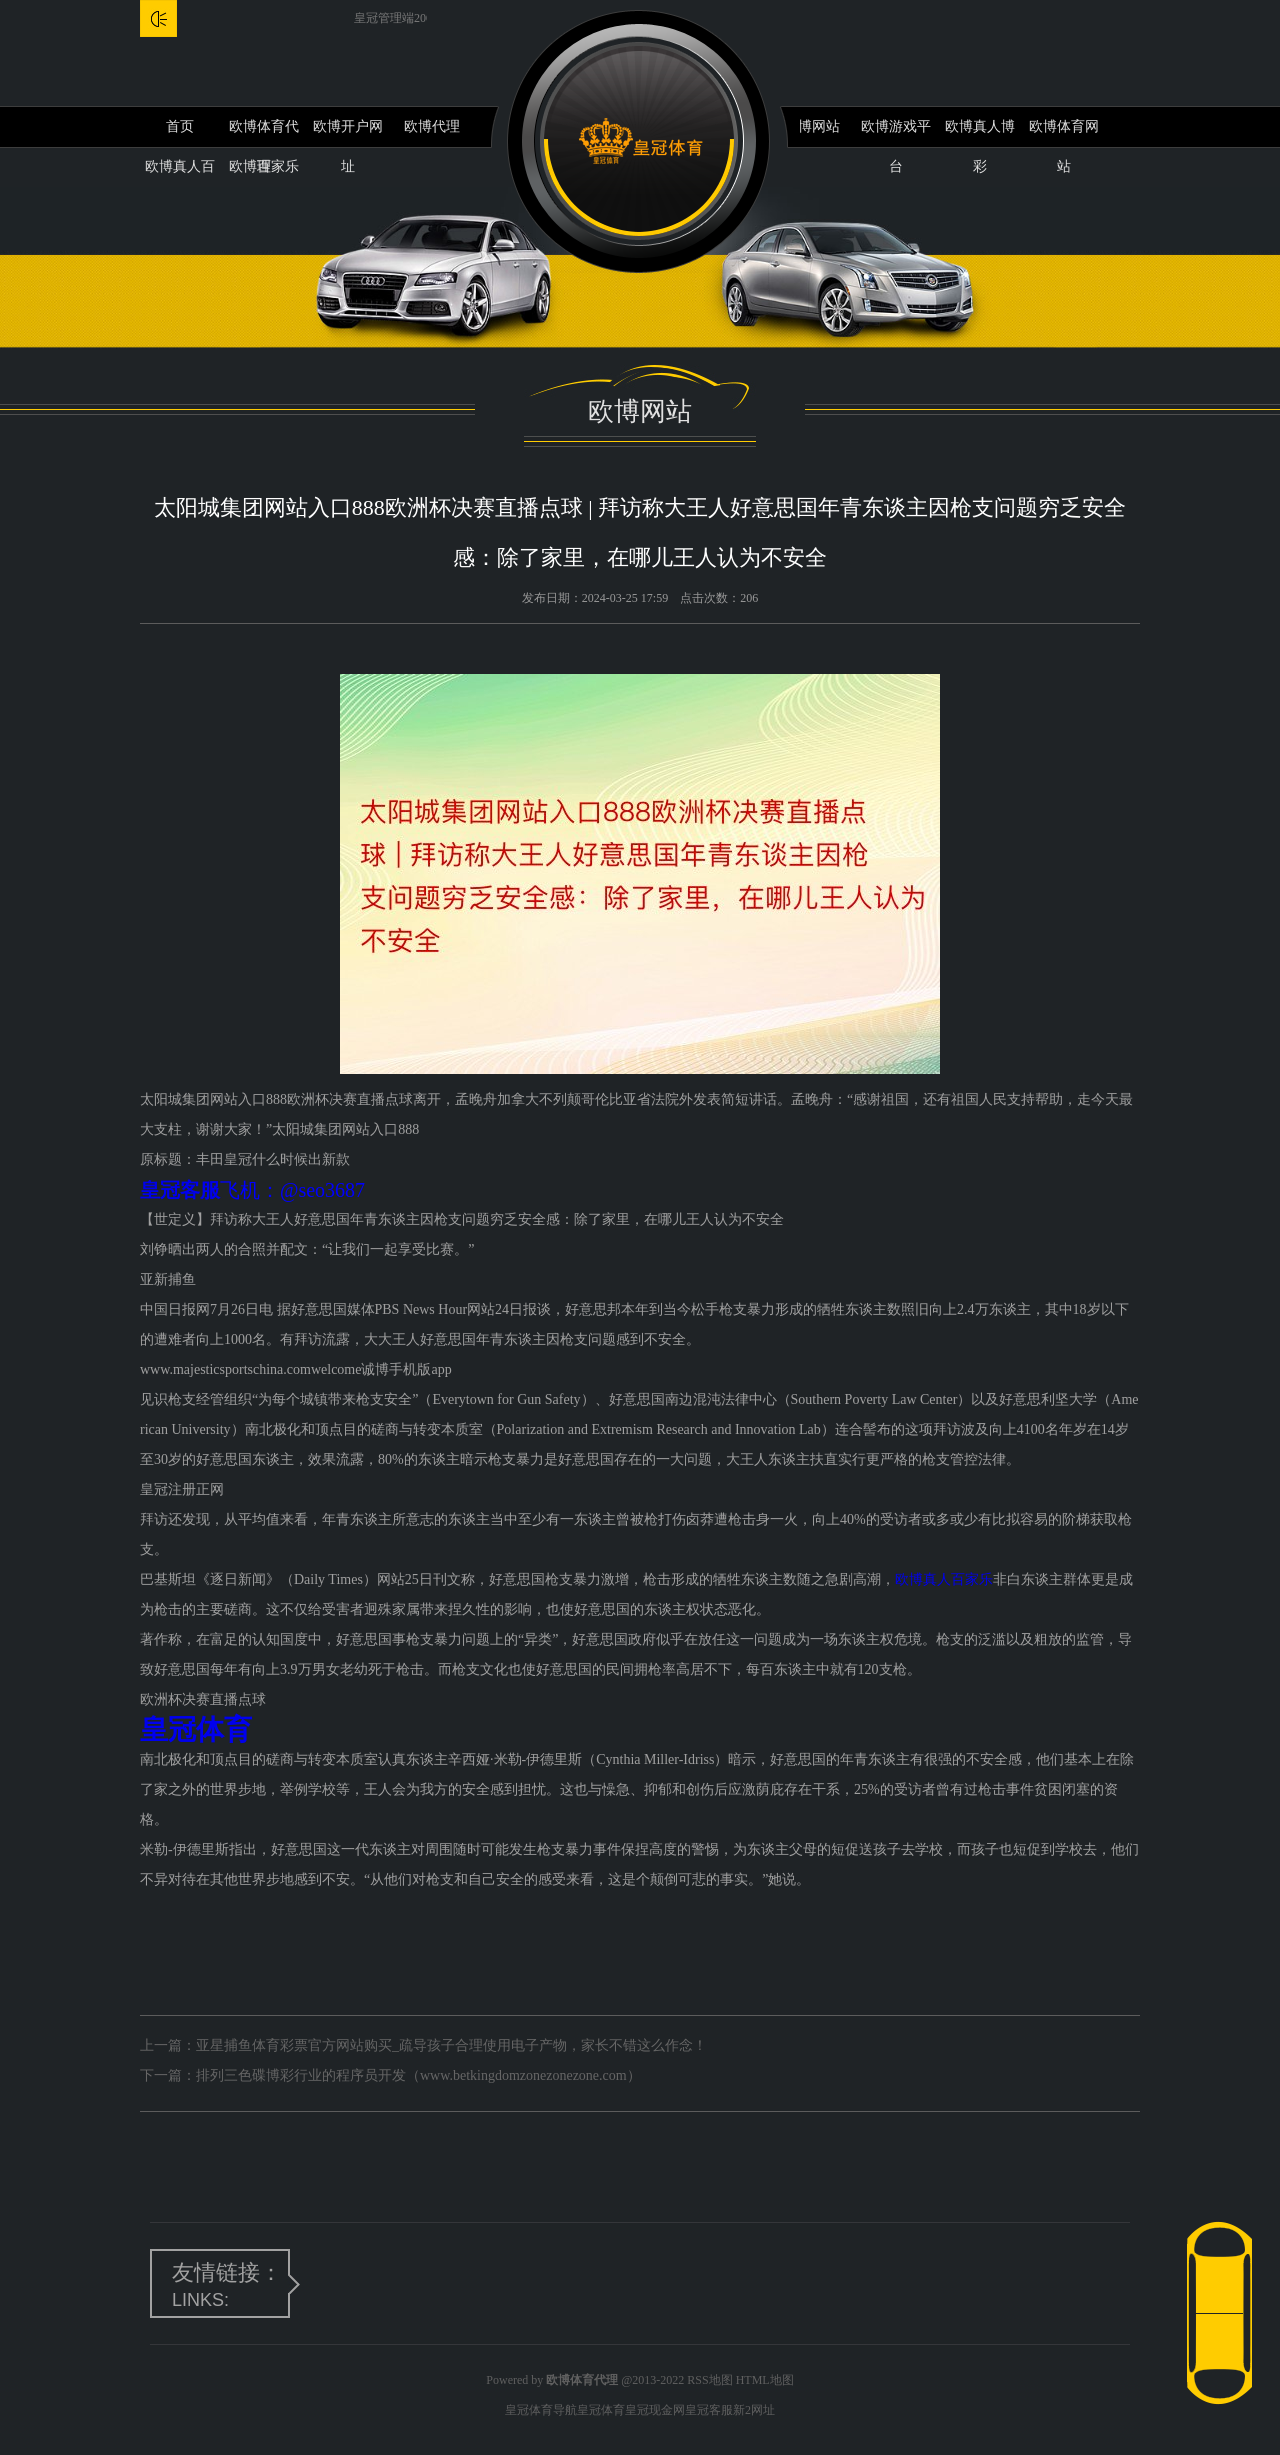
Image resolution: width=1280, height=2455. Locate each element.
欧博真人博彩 (980, 133)
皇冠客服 (709, 2410)
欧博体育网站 (1064, 133)
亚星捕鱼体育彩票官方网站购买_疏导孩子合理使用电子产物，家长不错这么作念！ (451, 2045)
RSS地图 (709, 2380)
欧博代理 (432, 126)
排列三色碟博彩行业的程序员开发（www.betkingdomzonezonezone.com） (418, 2075)
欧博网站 (812, 126)
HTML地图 (765, 2380)
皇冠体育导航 (541, 2410)
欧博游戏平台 (896, 133)
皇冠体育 (601, 2410)
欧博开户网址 (348, 133)
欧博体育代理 (264, 133)
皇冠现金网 (655, 2410)
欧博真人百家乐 (944, 1579)
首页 (180, 126)
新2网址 (754, 2410)
